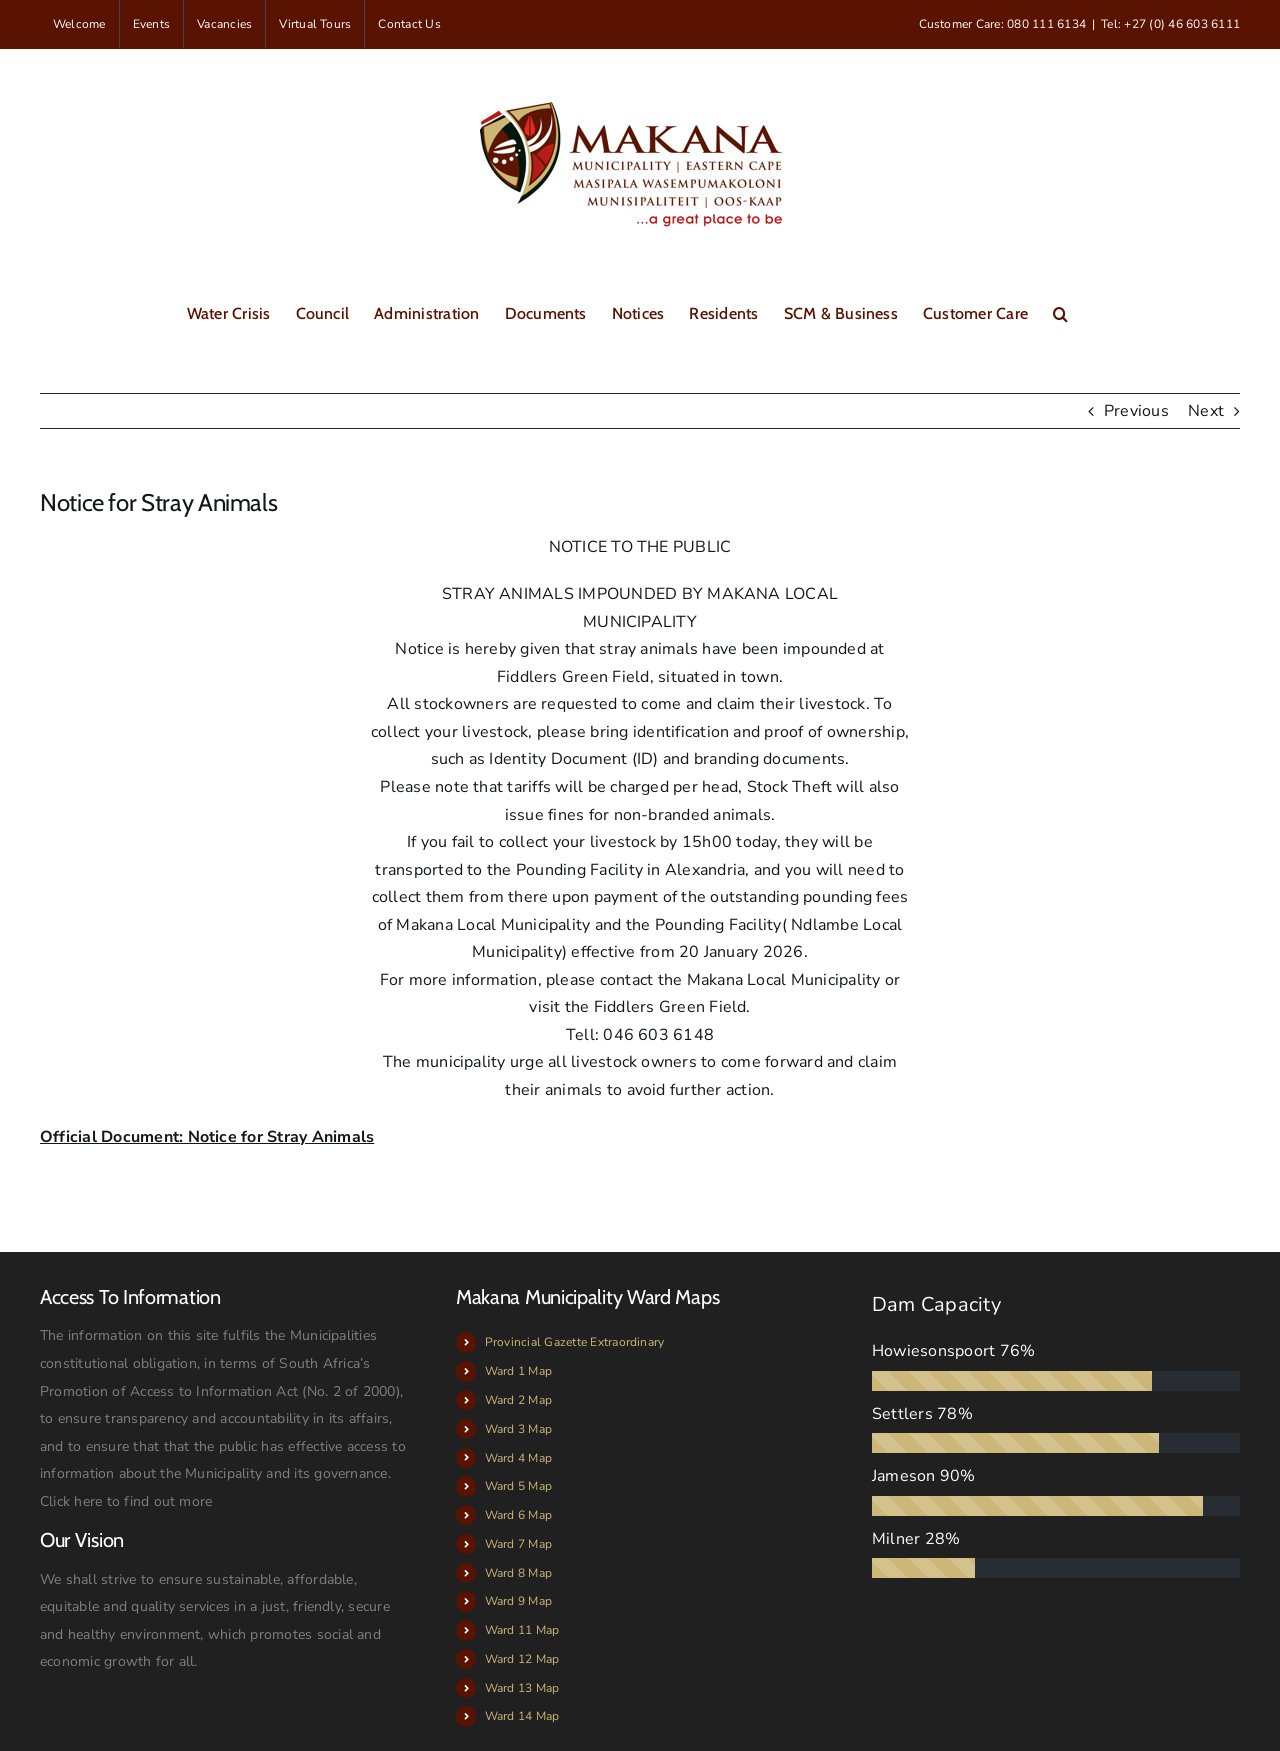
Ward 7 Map (518, 1544)
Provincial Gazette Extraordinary (575, 1342)
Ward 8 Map (518, 1573)
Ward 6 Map (518, 1515)
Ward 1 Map (518, 1371)
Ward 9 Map (518, 1601)
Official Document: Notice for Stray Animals (207, 1137)
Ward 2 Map (518, 1400)
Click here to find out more (126, 1501)
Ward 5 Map (518, 1486)
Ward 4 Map (518, 1458)
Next (1206, 411)
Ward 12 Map (522, 1659)
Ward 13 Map (522, 1688)
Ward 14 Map (522, 1716)
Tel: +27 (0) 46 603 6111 (1170, 24)
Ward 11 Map (522, 1630)
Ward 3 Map (518, 1429)
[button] (1060, 312)
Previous (1136, 411)
